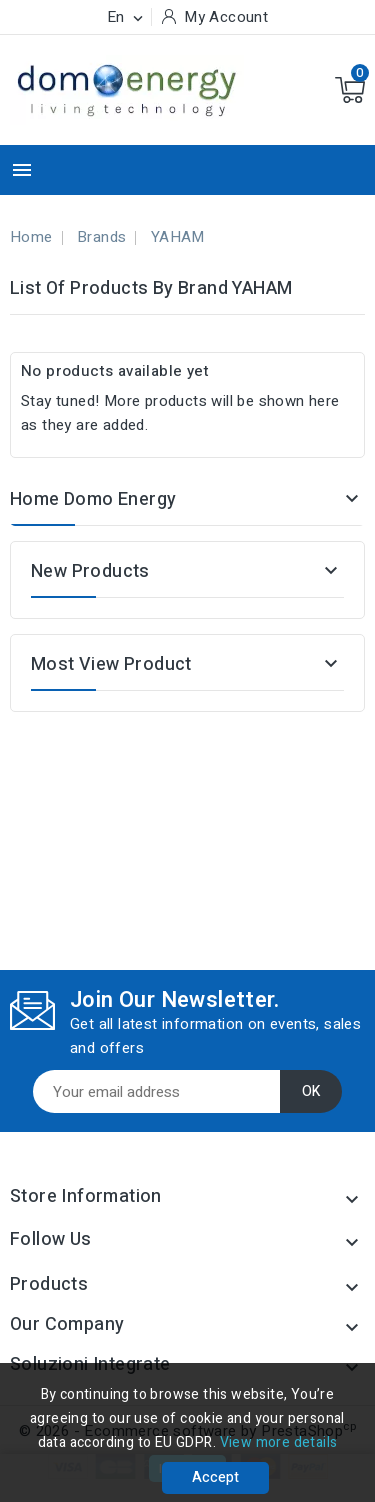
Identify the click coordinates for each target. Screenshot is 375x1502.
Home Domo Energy (93, 499)
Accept (215, 1477)
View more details (279, 1442)
